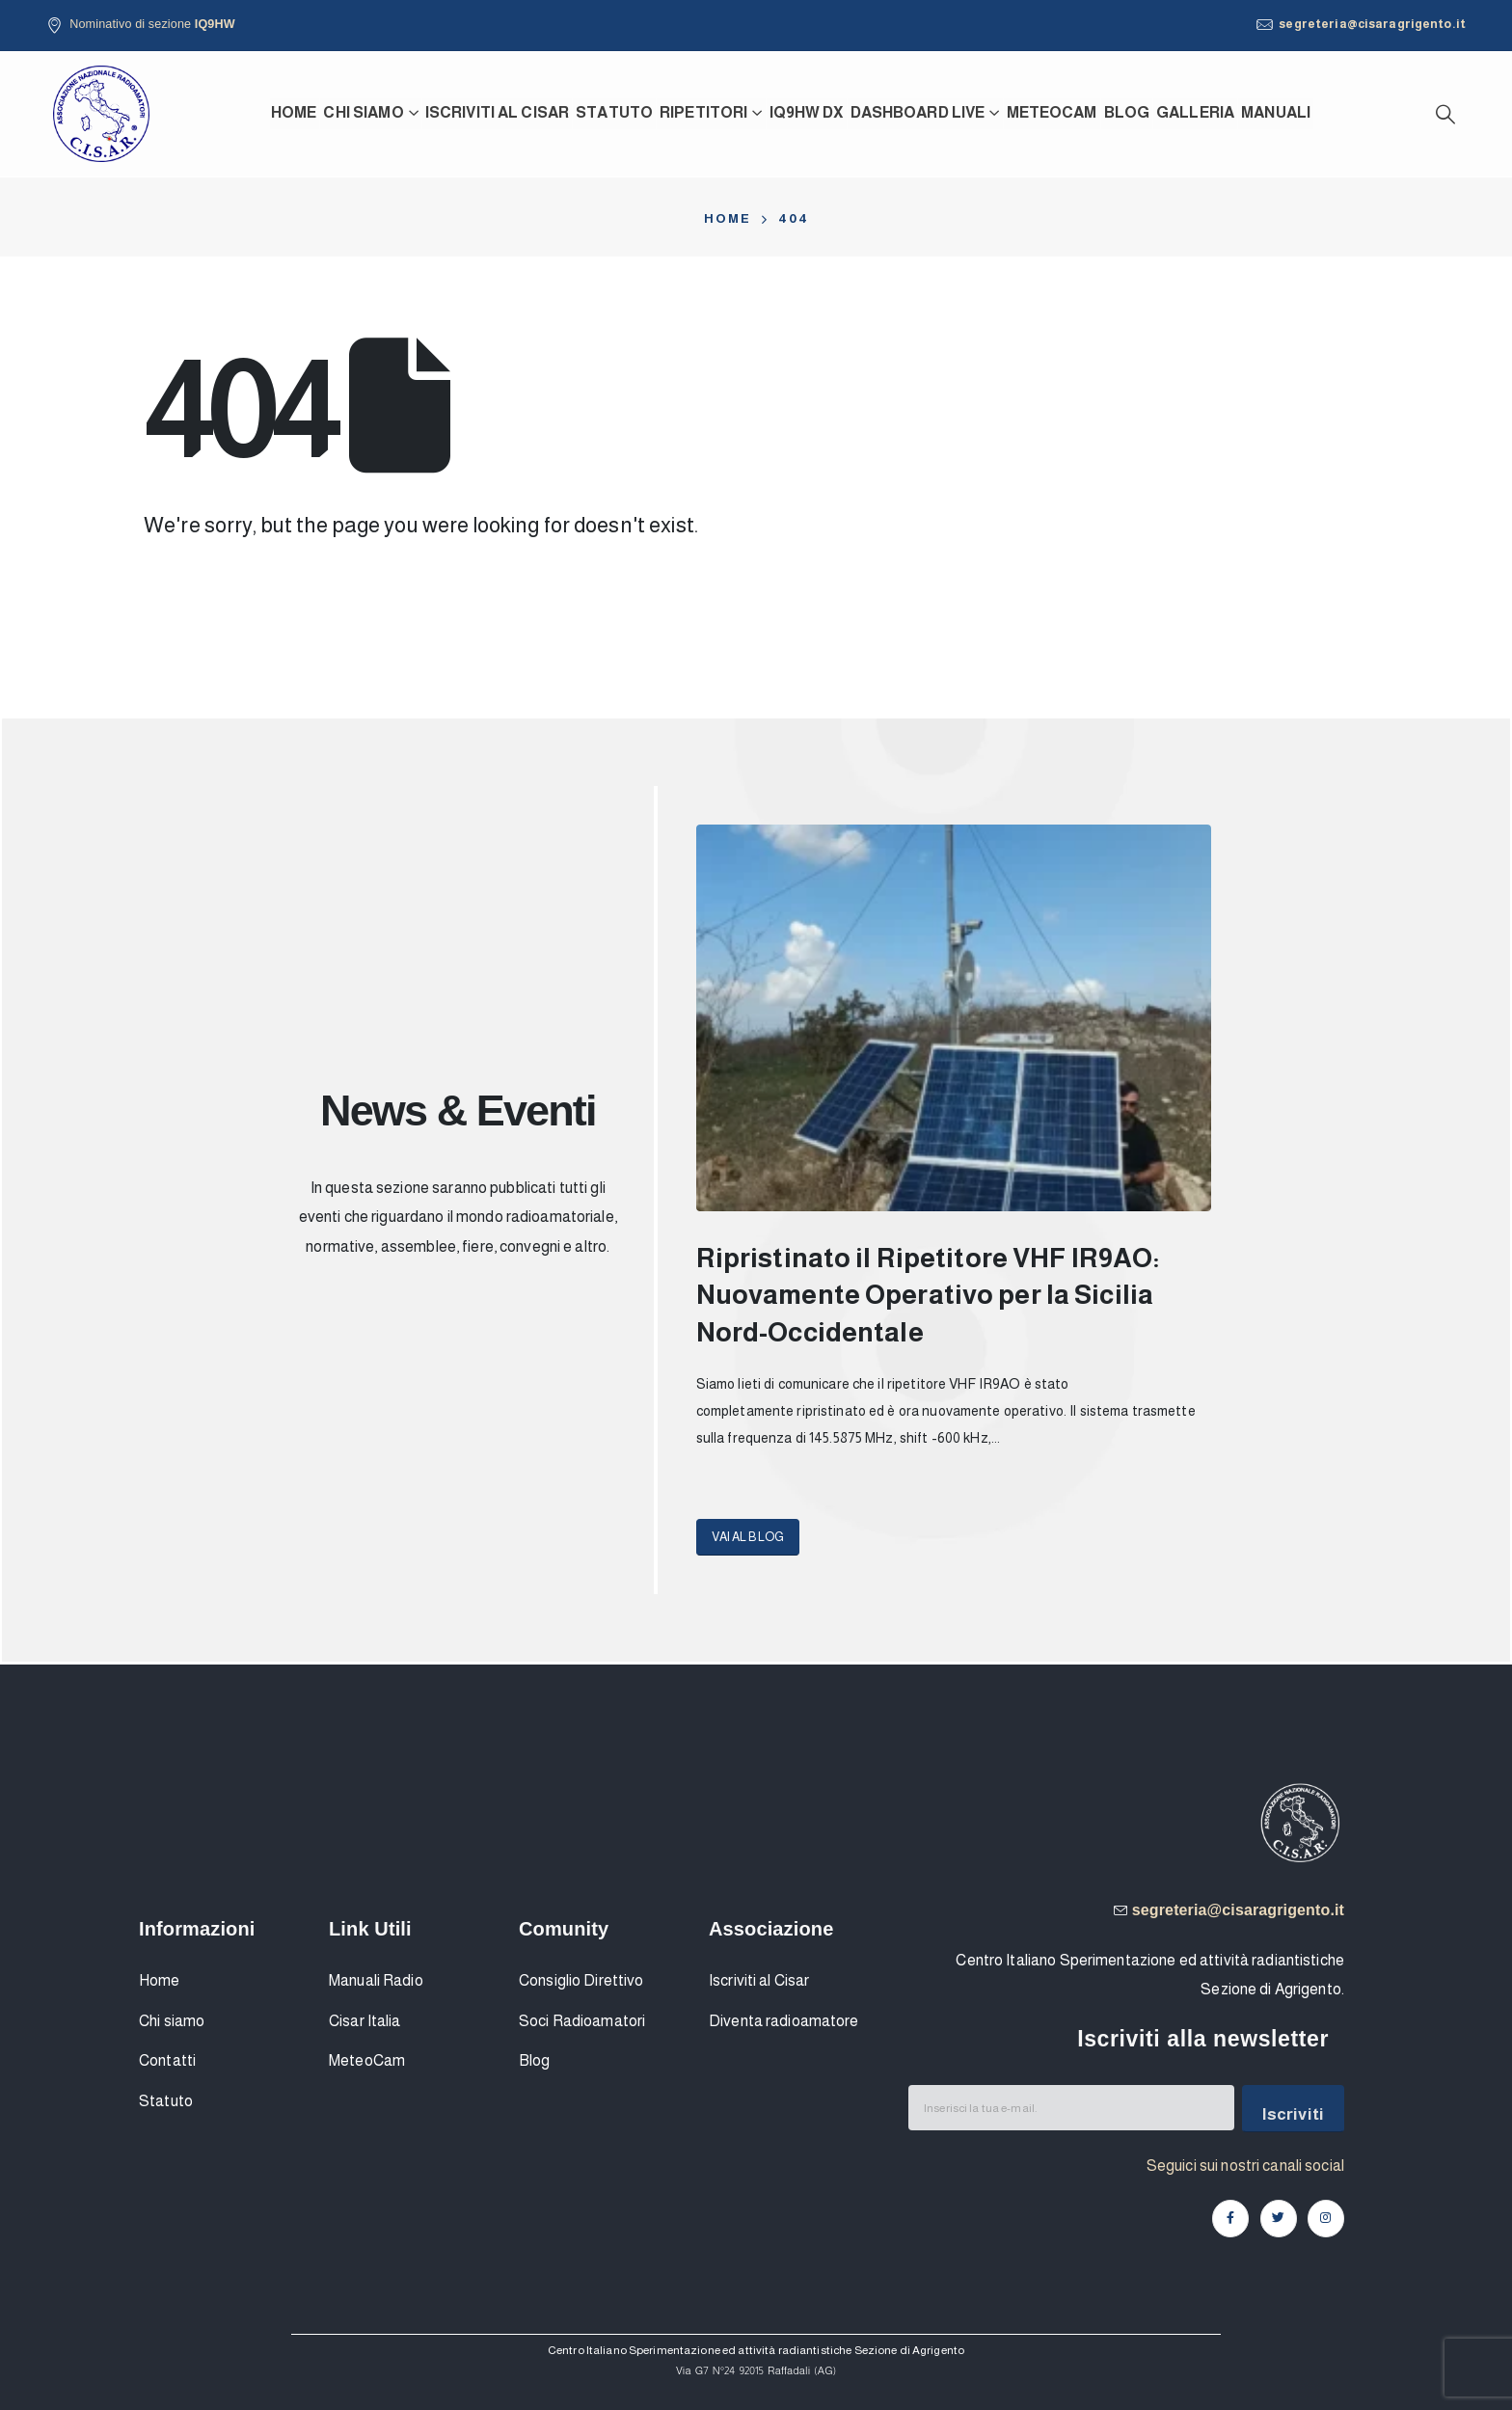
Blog (1127, 112)
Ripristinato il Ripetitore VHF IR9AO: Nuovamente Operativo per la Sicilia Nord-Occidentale (928, 1295)
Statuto (614, 112)
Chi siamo (363, 112)
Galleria (1195, 112)
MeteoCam (1052, 112)
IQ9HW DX (807, 112)
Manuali (1275, 112)
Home (294, 112)
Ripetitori (703, 112)
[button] (747, 1537)
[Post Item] (953, 1018)
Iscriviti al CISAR (497, 112)
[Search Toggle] (1445, 113)
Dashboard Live (918, 112)
